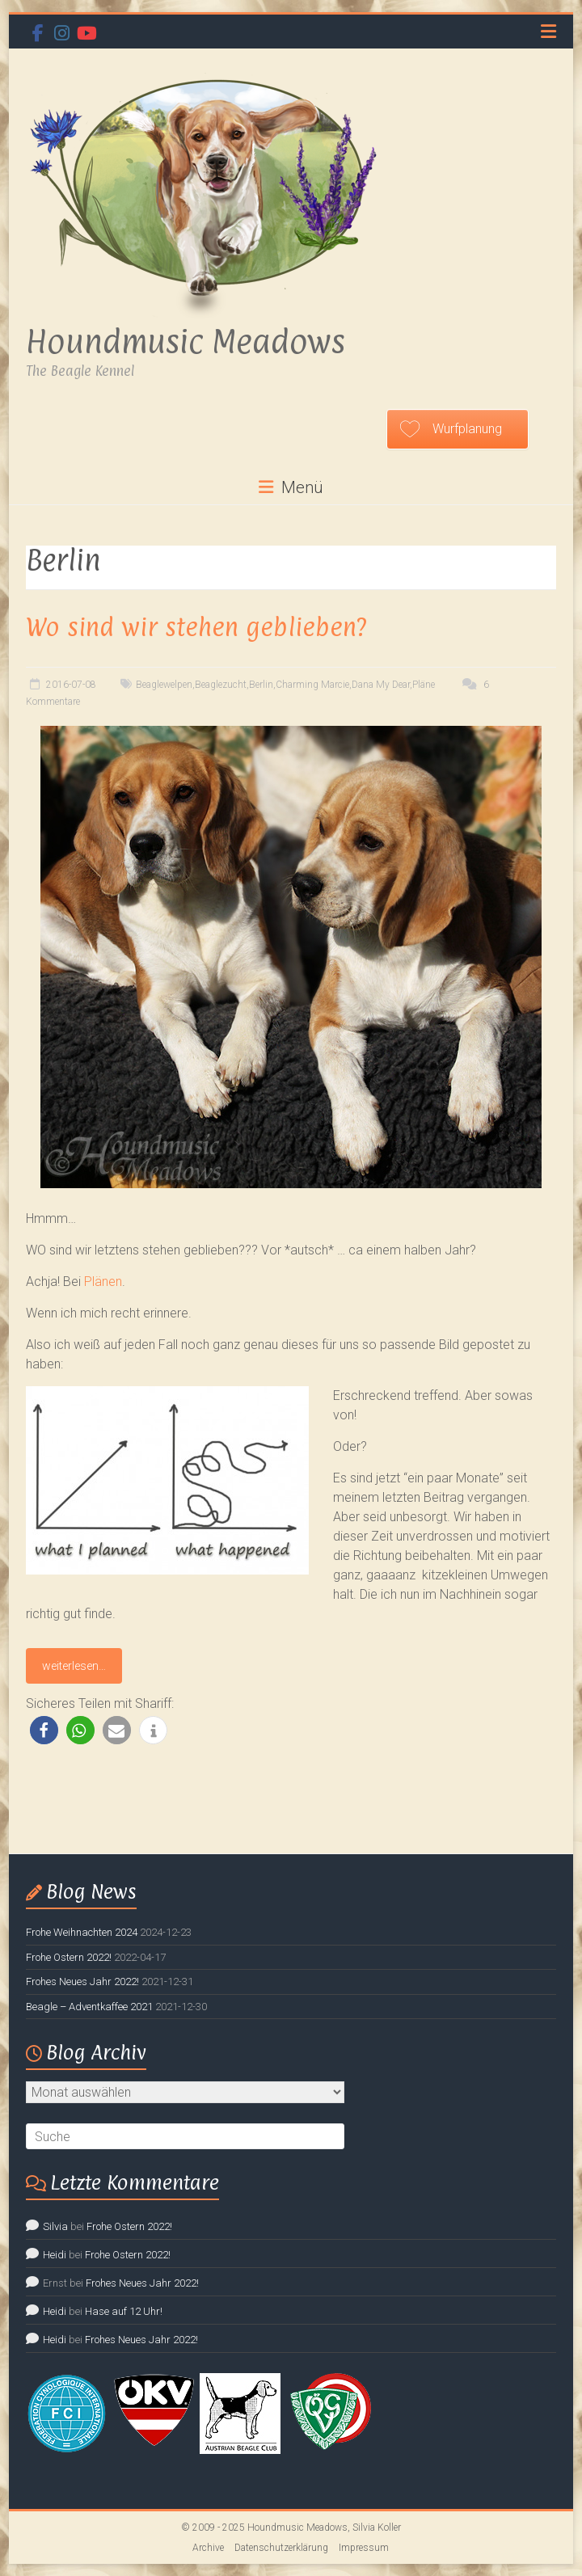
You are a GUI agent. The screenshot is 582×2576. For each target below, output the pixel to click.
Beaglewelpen (164, 684)
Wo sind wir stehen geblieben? (196, 627)
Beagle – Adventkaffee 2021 (89, 2007)
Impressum (364, 2547)
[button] (44, 1730)
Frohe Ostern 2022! (69, 1957)
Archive (208, 2547)
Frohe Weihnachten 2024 (81, 1932)
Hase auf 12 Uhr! (123, 2311)
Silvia (55, 2226)
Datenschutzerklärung (281, 2547)
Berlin (261, 684)
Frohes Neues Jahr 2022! (82, 1981)
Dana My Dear (381, 684)
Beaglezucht (221, 684)
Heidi (54, 2255)
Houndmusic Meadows (185, 341)
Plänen (103, 1281)
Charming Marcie (312, 684)
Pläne (423, 684)
